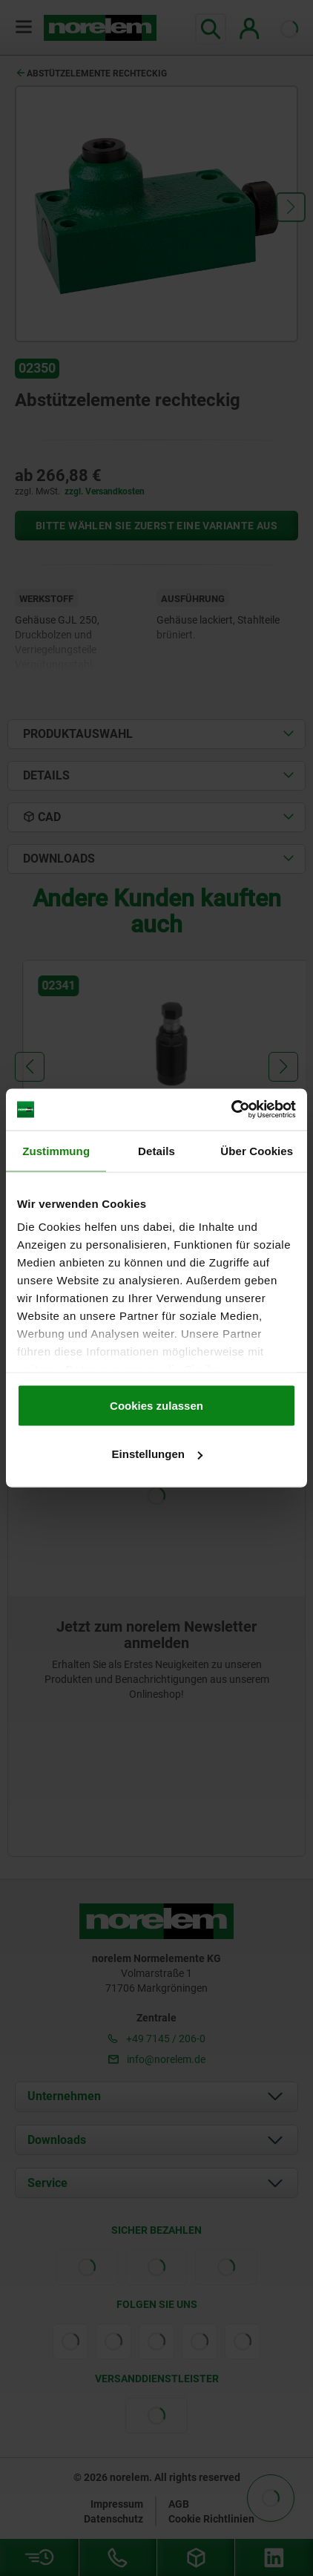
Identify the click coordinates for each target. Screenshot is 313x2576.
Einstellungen (157, 1454)
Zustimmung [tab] (56, 1150)
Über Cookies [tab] (256, 1150)
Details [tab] (156, 1150)
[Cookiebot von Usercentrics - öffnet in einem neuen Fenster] (231, 1109)
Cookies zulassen (156, 1405)
